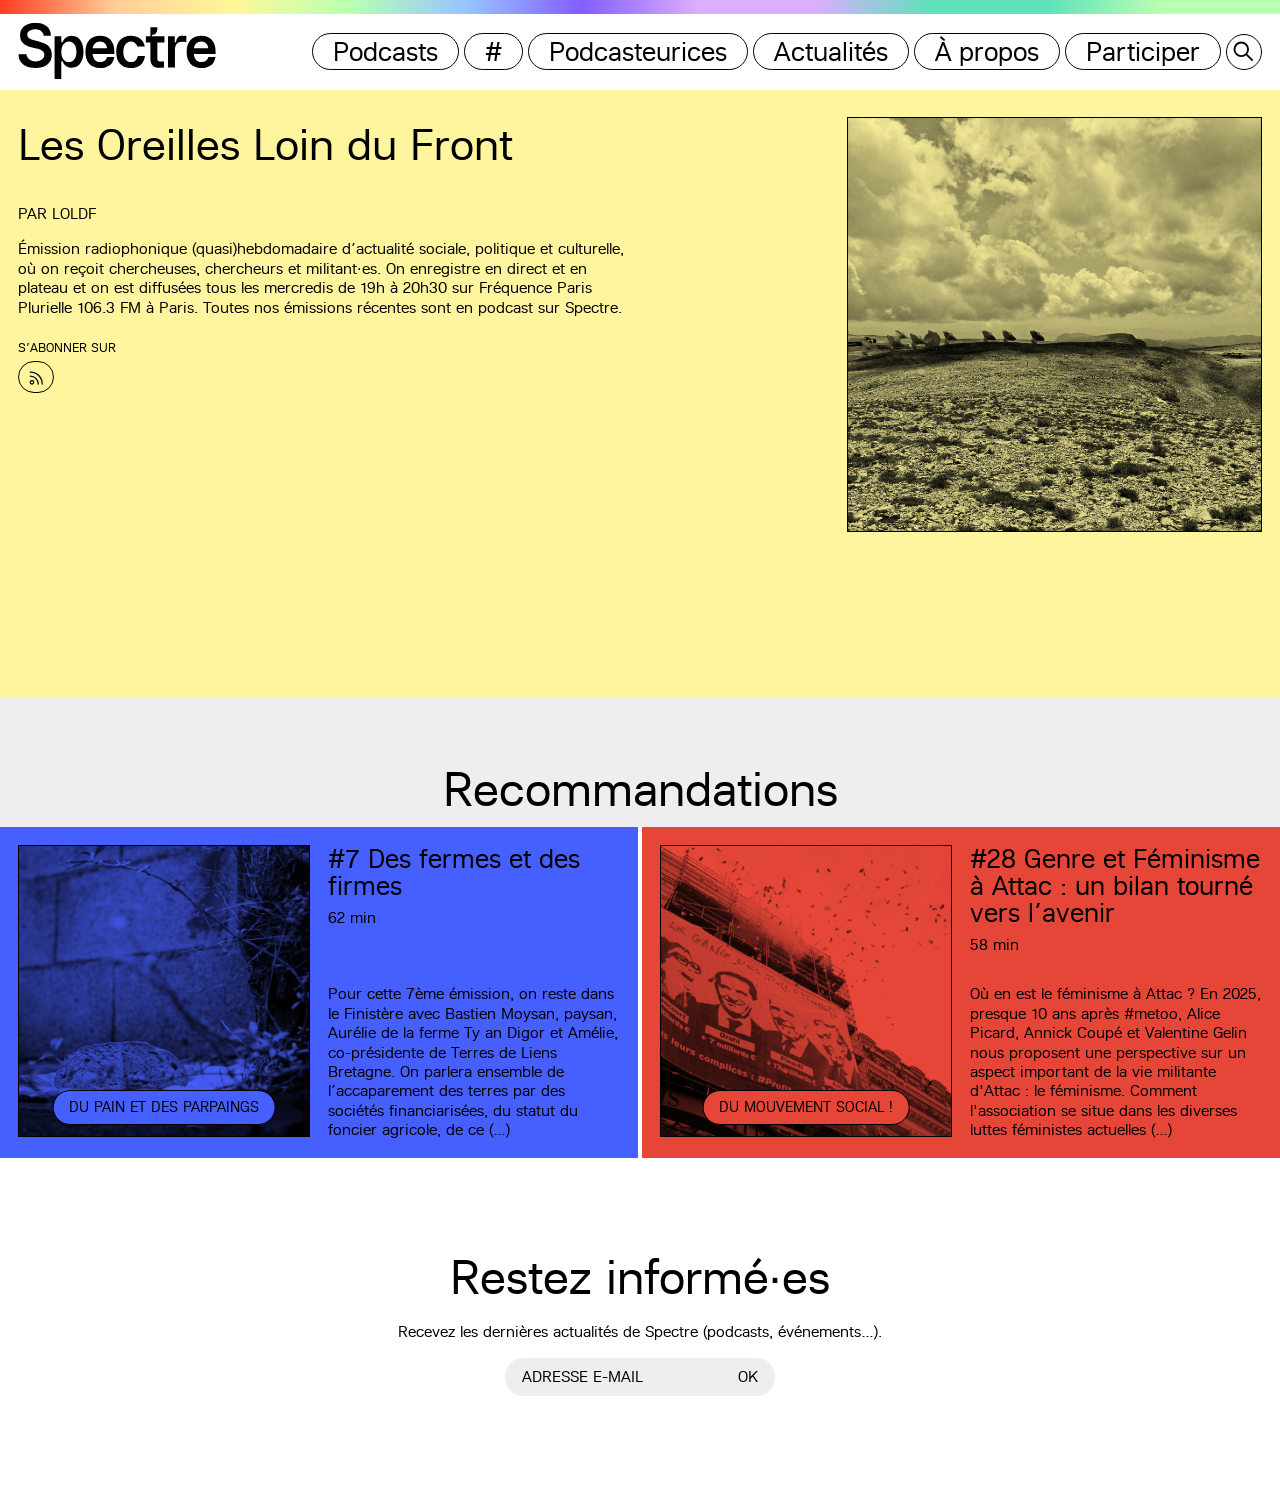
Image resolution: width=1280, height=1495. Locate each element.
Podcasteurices (638, 51)
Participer (1143, 51)
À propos (987, 51)
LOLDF (74, 213)
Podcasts (385, 51)
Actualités (831, 51)
